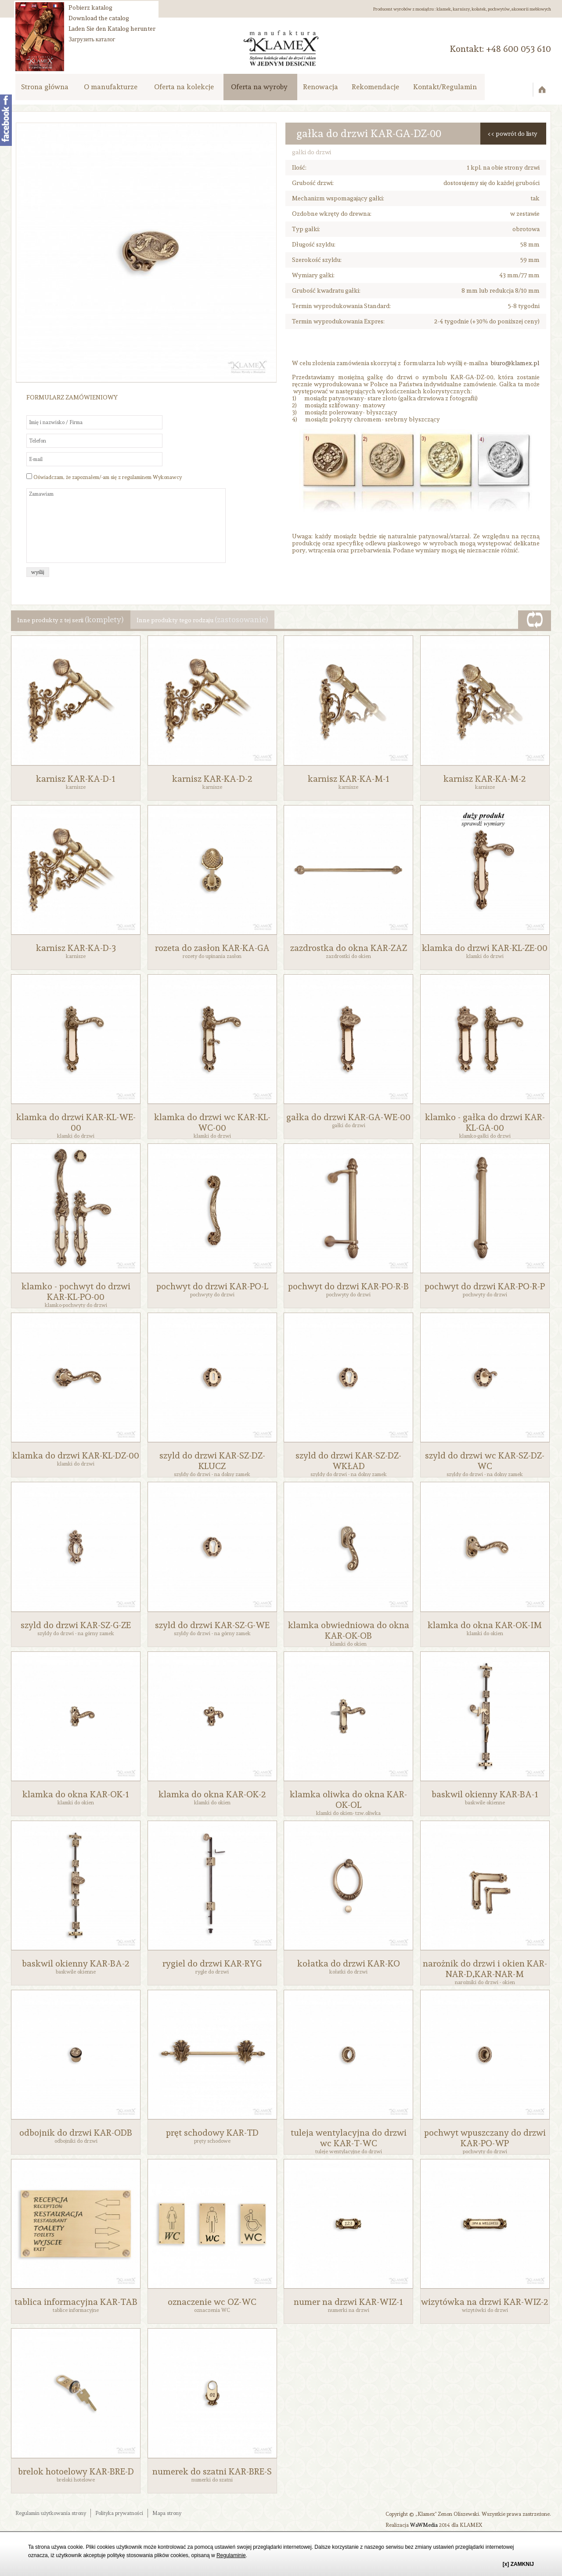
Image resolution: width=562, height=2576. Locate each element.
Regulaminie (231, 2555)
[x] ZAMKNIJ (518, 2564)
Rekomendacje (414, 89)
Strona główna (47, 89)
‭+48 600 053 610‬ (518, 49)
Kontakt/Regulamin (490, 89)
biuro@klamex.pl (514, 385)
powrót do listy (515, 156)
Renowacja (352, 89)
